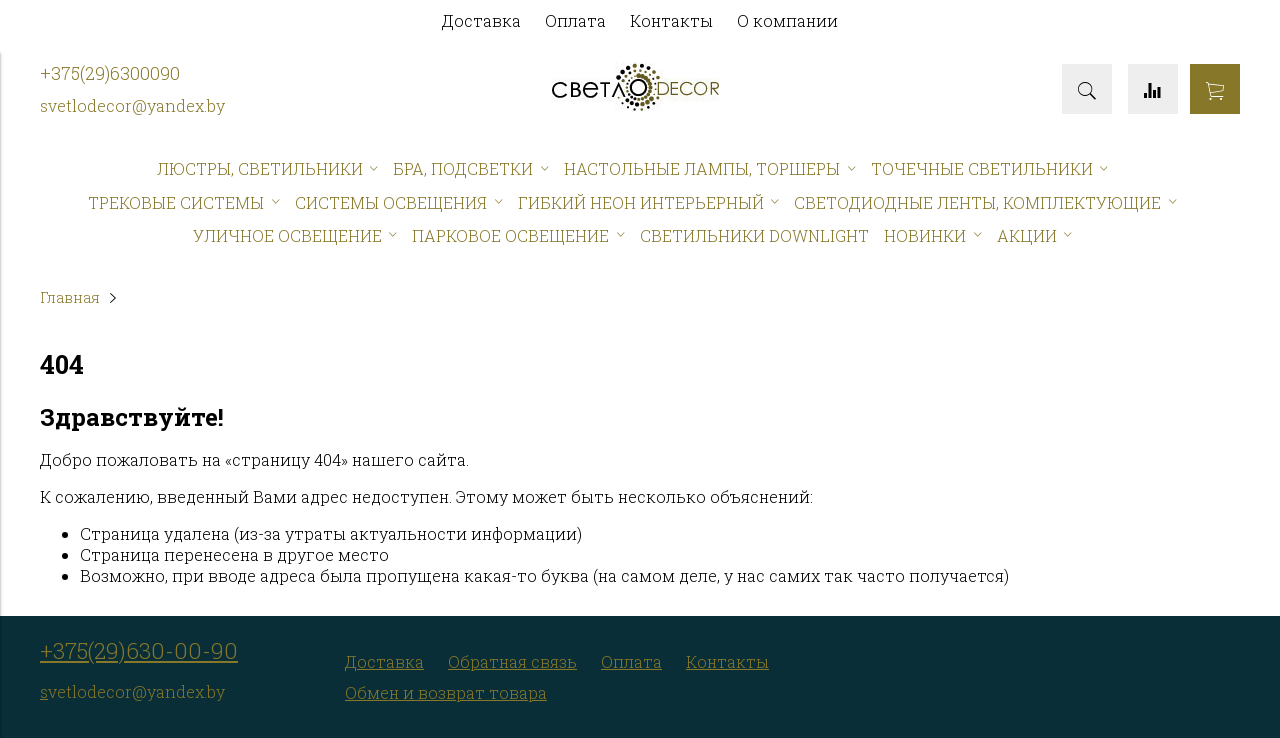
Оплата (575, 20)
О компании (787, 20)
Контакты (671, 20)
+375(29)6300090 (110, 73)
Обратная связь (512, 661)
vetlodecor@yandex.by (136, 105)
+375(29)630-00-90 (139, 650)
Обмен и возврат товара (446, 692)
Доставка (481, 20)
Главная (70, 297)
